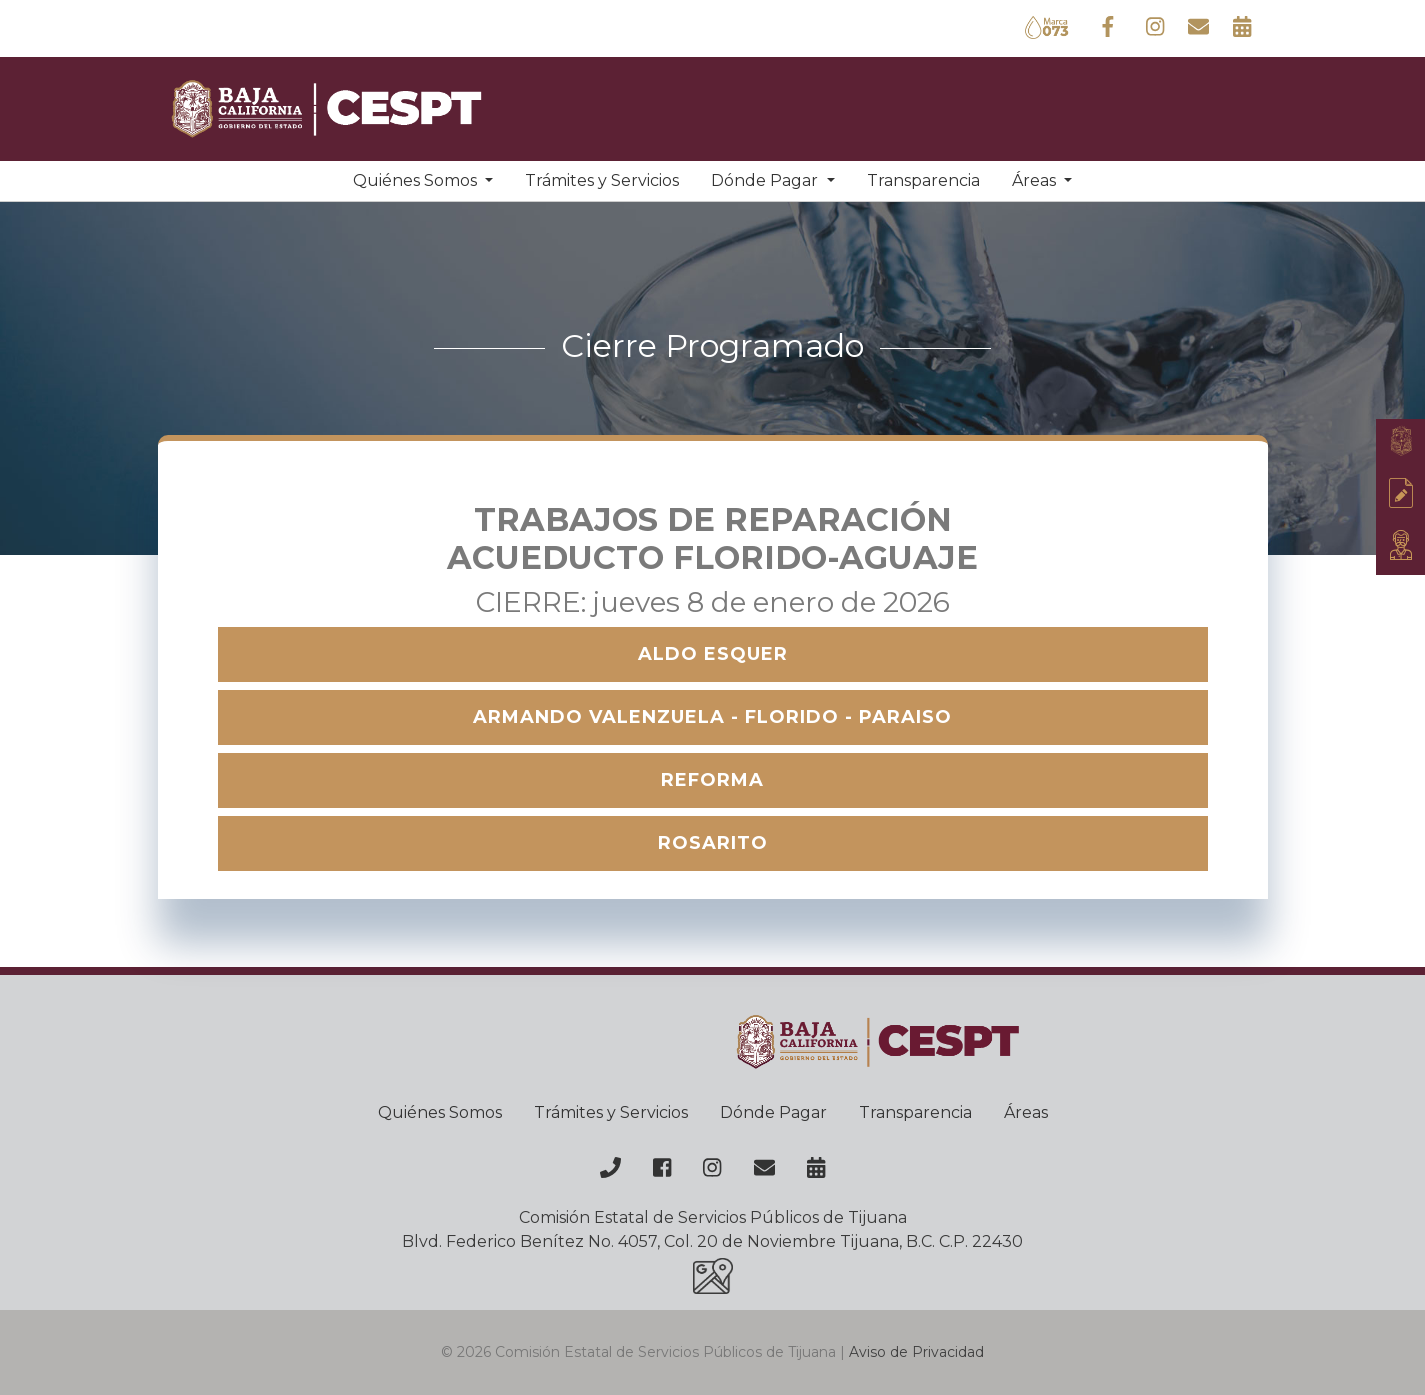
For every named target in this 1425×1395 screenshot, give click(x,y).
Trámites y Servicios (602, 180)
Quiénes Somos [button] (417, 180)
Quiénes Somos (440, 1112)
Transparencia (923, 180)
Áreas (1026, 1112)
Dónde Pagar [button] (766, 180)
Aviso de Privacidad (916, 1352)
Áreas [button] (1036, 180)
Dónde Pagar (773, 1112)
